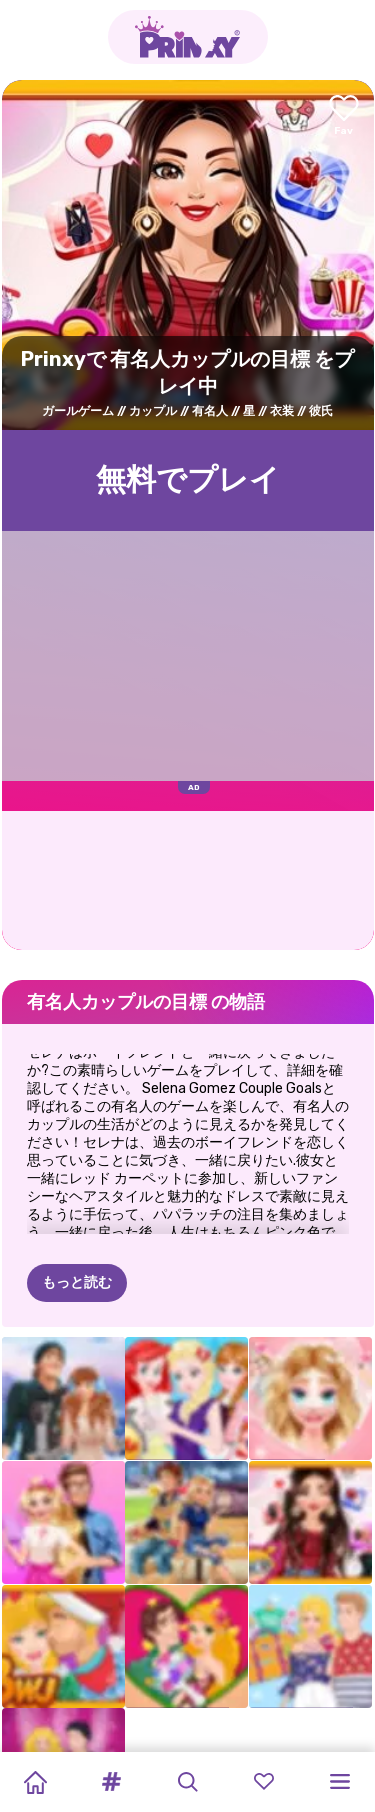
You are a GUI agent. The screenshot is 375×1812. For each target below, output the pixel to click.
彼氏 (321, 411)
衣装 (282, 411)
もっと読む (77, 1282)
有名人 (210, 411)
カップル (153, 411)
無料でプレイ (188, 480)
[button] (111, 1782)
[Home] (35, 1782)
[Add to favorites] (344, 116)
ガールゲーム (78, 411)
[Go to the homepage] (188, 37)
